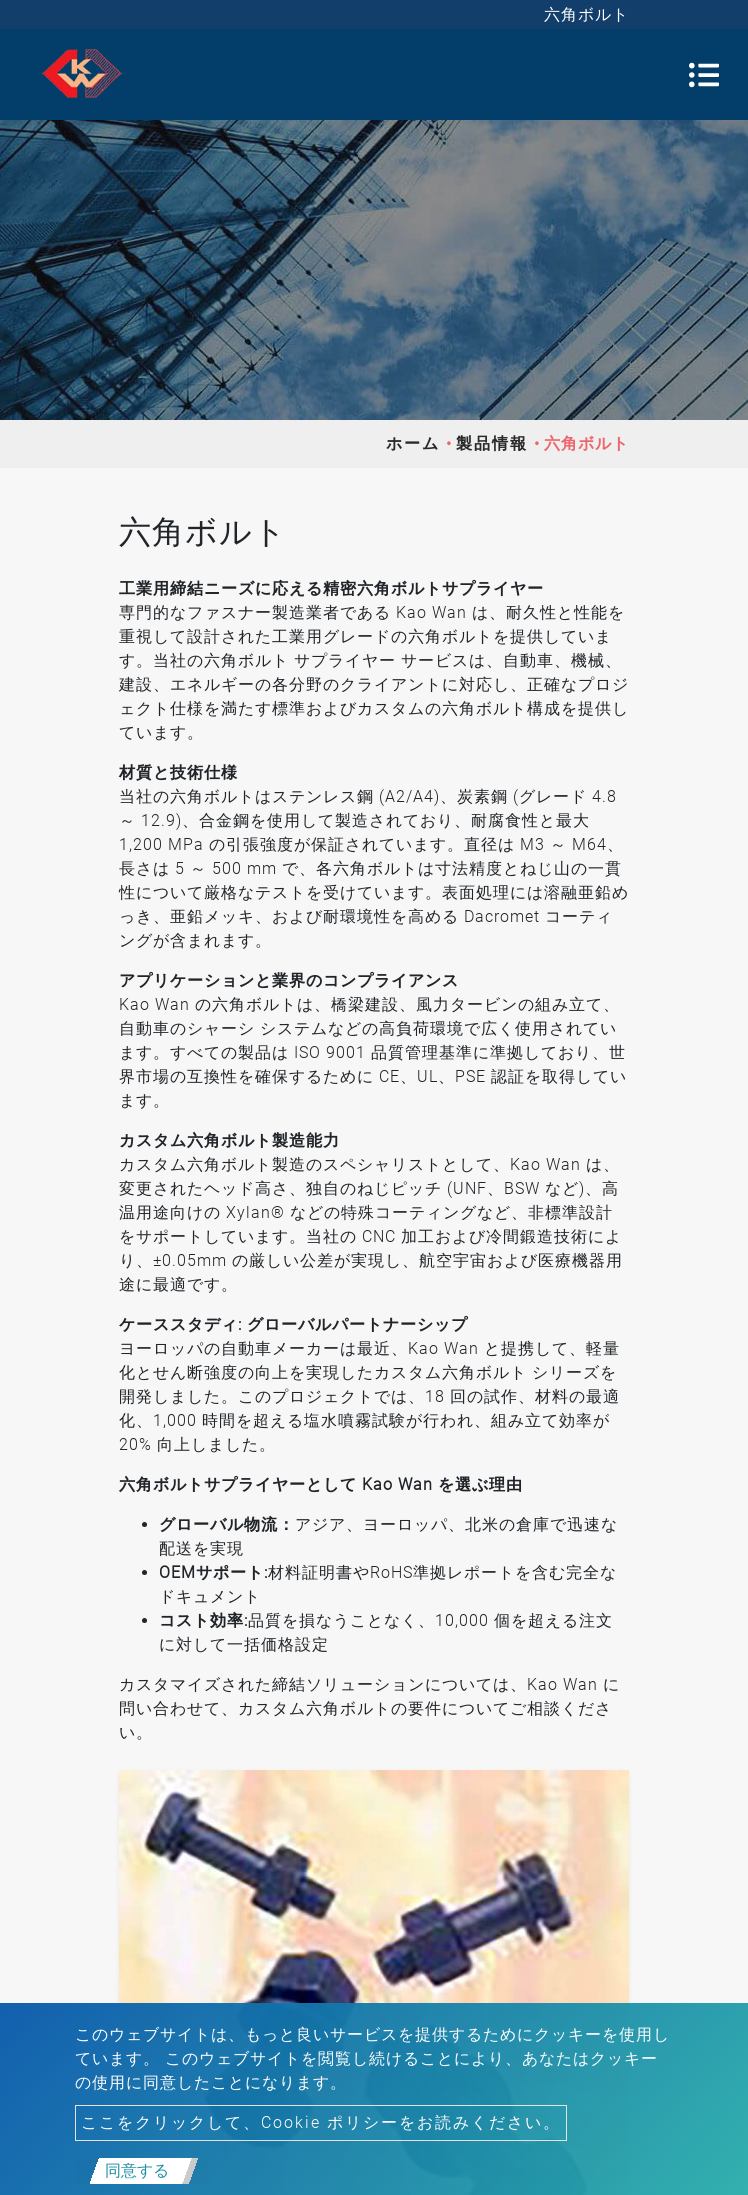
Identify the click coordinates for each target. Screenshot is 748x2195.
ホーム (413, 443)
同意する (137, 2170)
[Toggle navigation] (704, 75)
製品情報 (492, 443)
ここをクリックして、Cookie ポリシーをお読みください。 (321, 2122)
